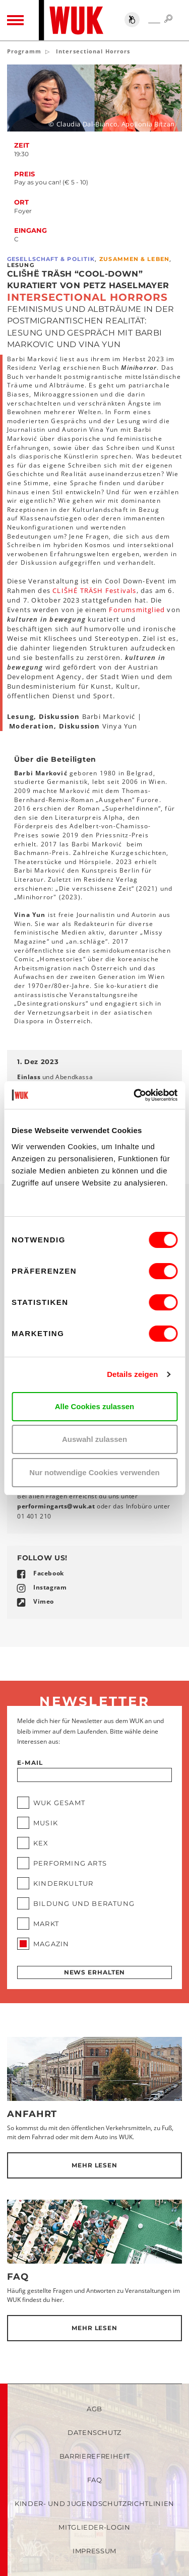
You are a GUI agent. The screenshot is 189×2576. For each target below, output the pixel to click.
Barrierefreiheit (94, 2456)
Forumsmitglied (137, 609)
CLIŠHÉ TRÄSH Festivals (94, 590)
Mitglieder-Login (94, 2527)
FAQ (18, 2276)
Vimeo (43, 1601)
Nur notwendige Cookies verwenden (94, 1472)
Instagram (50, 1587)
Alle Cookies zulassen (95, 1406)
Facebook (48, 1573)
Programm (24, 51)
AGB (94, 2409)
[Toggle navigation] (15, 20)
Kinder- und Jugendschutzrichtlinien (94, 2503)
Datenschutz (94, 2432)
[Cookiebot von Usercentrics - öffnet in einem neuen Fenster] (134, 1095)
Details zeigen (132, 1374)
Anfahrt (32, 2114)
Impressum (94, 2551)
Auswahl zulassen (94, 1439)
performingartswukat (56, 1506)
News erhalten (94, 1972)
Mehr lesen (94, 2165)
